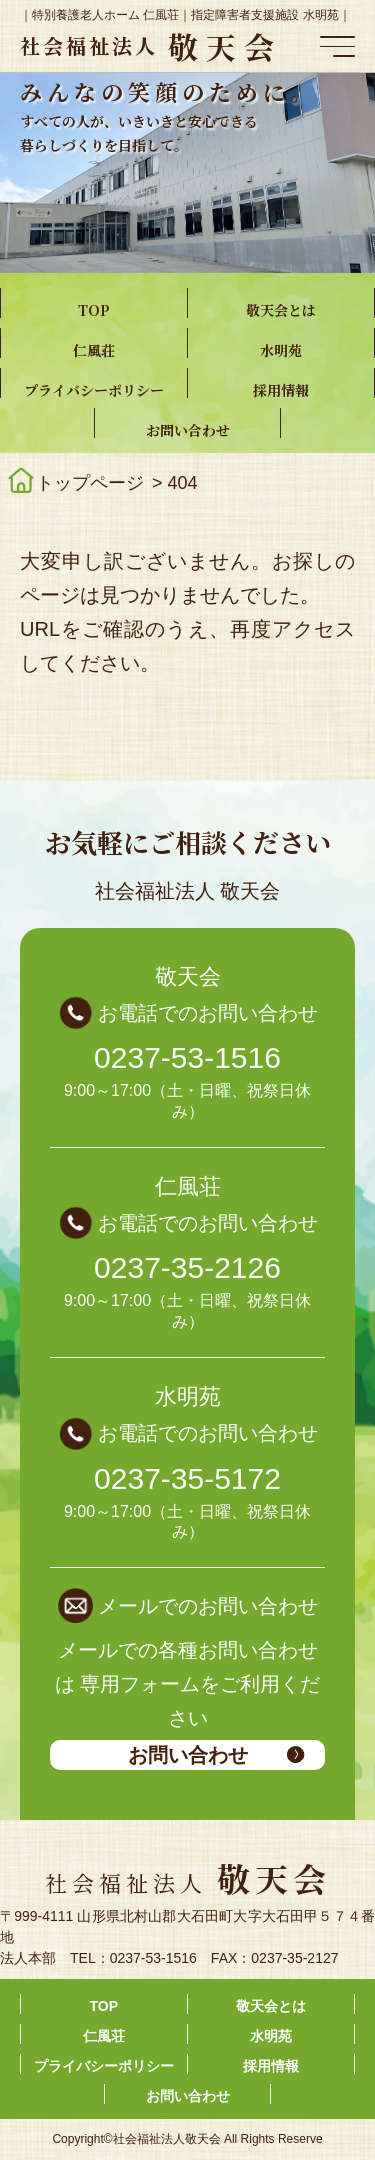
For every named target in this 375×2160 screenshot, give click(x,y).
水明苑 (281, 350)
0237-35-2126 (187, 1267)
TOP (94, 310)
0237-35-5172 (187, 1478)
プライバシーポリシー (94, 390)
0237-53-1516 (187, 1057)
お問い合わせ (188, 430)
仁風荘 (94, 350)
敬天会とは (281, 310)
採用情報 (281, 390)
